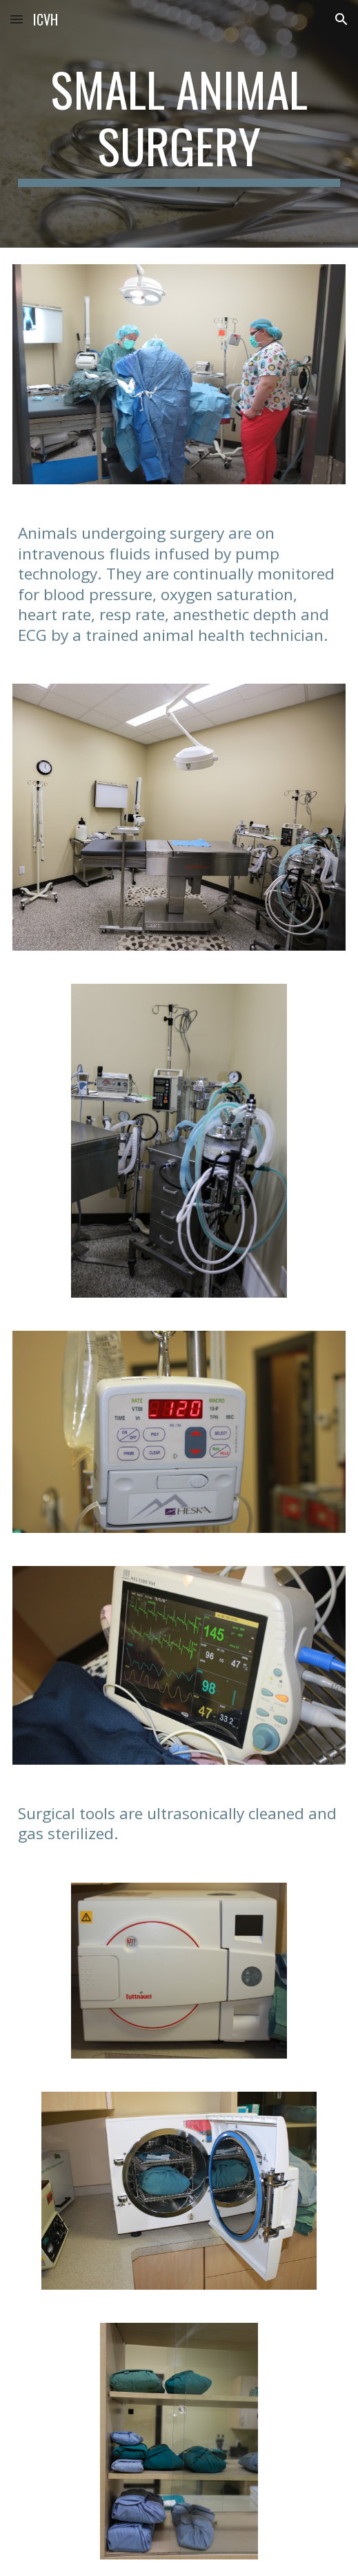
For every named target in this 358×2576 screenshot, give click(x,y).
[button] (16, 19)
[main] (179, 123)
